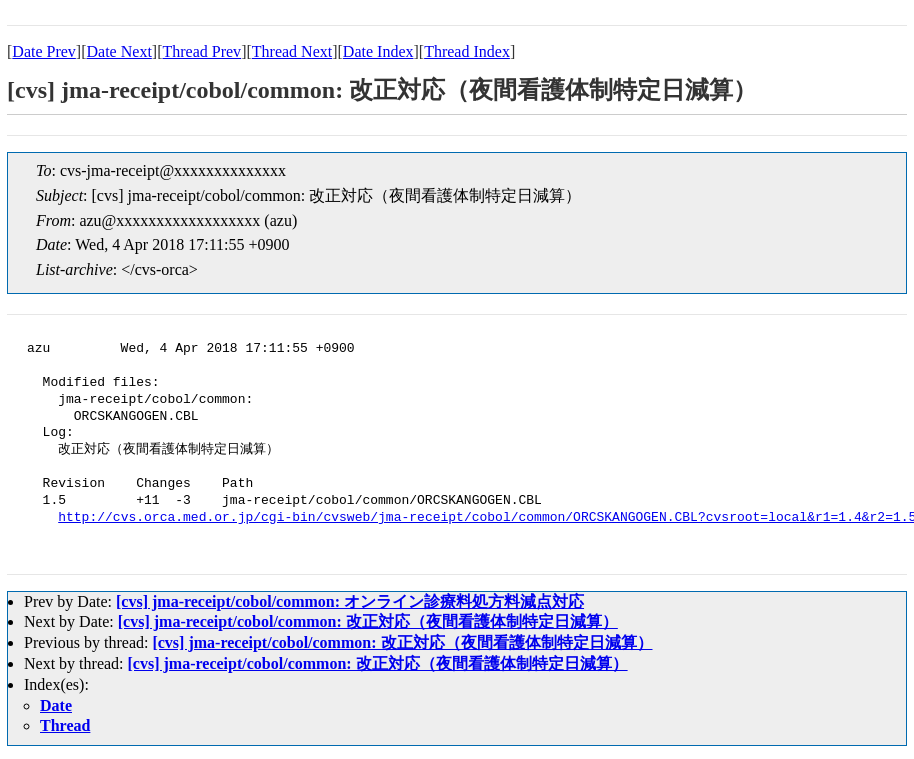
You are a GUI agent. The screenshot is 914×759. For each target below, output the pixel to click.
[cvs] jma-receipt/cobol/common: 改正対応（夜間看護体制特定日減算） (368, 621)
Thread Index (467, 51)
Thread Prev (201, 51)
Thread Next (292, 51)
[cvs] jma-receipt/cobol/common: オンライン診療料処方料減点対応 (350, 601)
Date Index (378, 51)
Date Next (119, 51)
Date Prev (44, 51)
